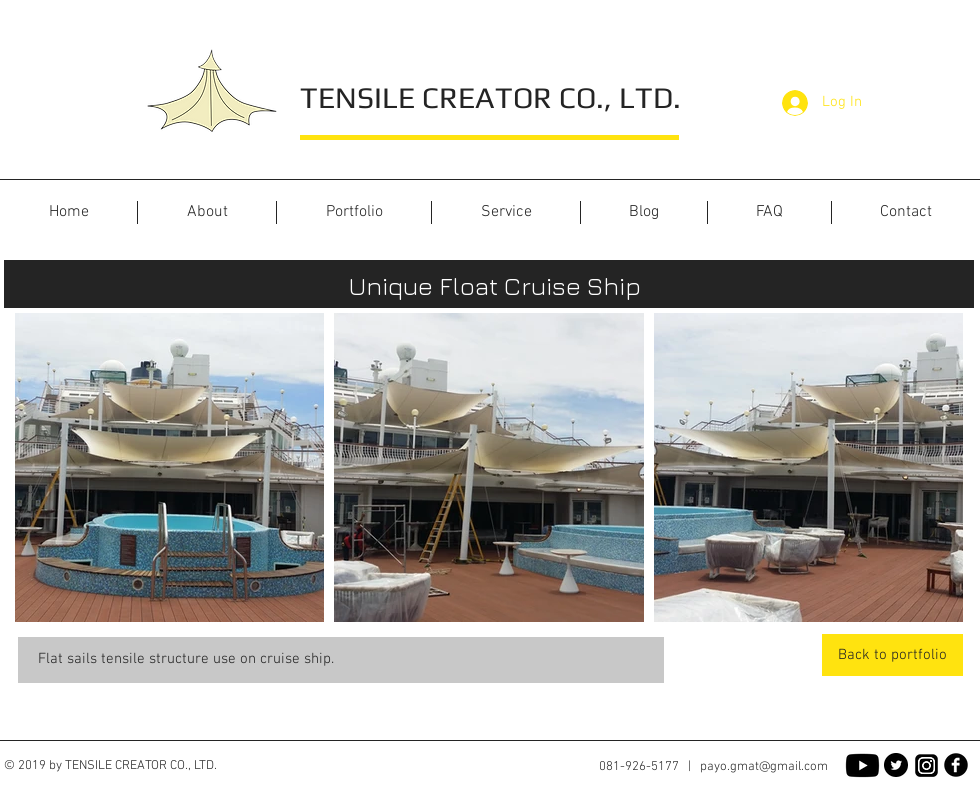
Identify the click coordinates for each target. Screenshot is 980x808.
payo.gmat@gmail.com (764, 767)
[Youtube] (862, 765)
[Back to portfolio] (892, 655)
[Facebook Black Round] (956, 765)
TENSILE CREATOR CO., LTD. (490, 97)
